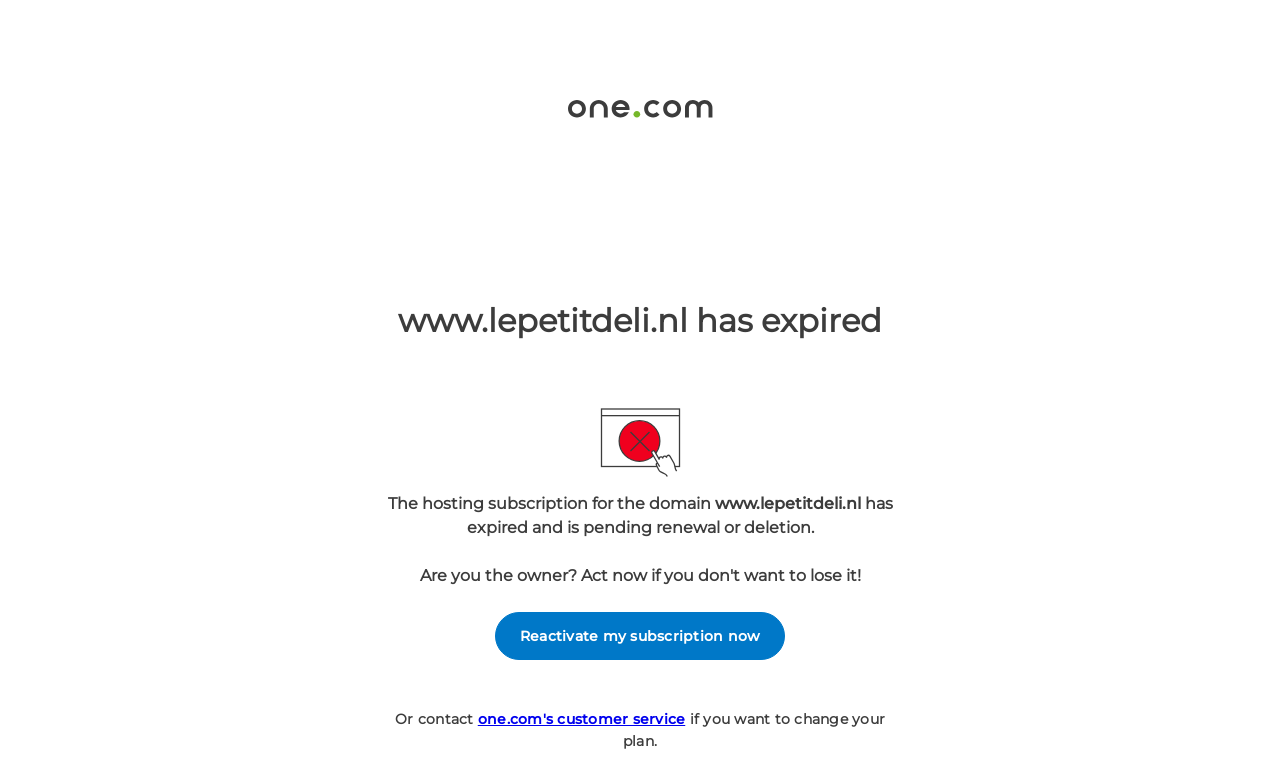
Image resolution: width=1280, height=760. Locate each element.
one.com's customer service (582, 719)
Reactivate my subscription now (640, 636)
